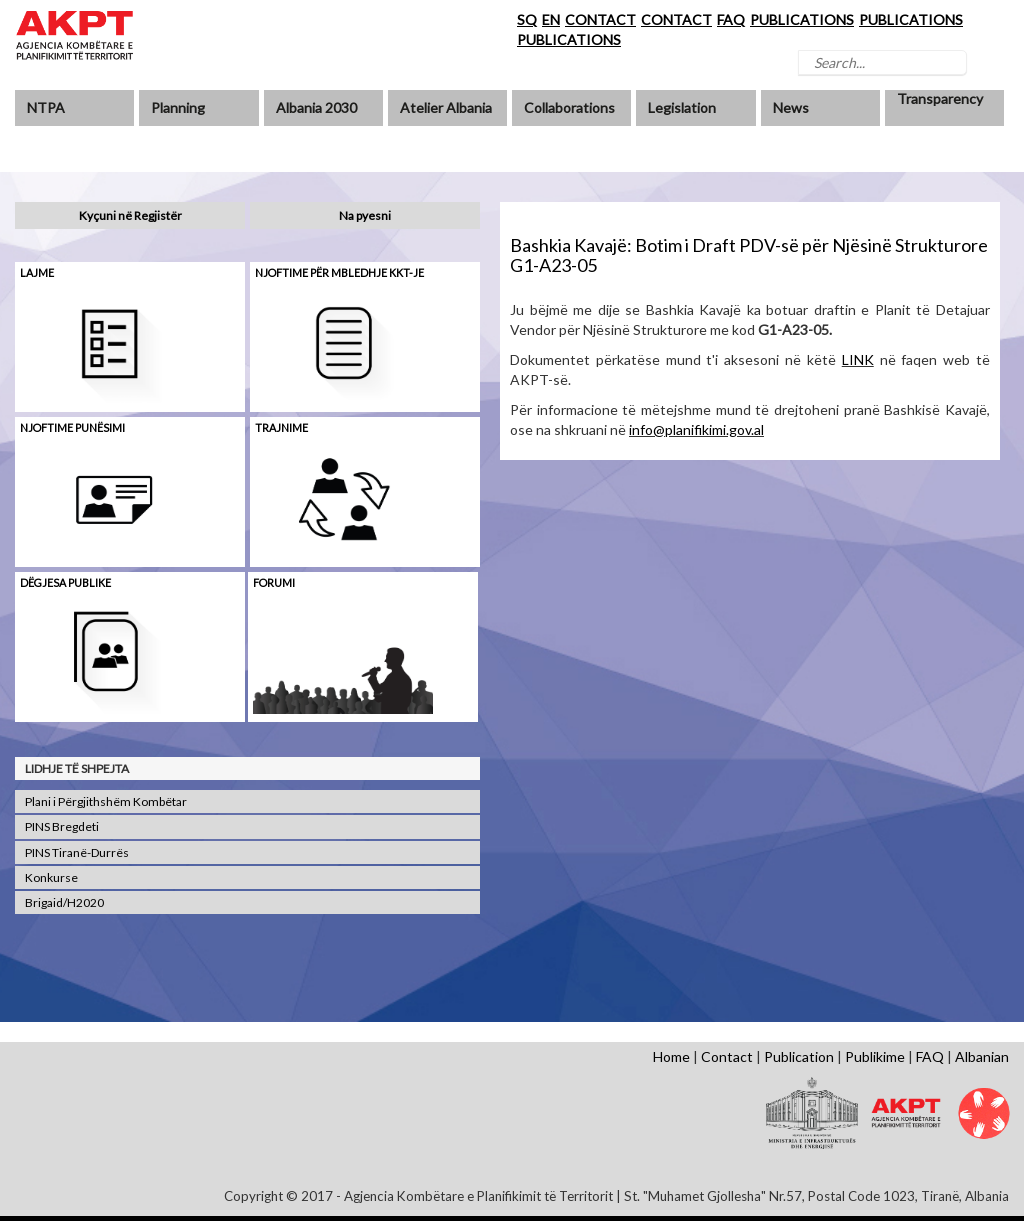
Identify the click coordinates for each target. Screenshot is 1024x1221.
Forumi (274, 582)
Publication (799, 1056)
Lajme (37, 272)
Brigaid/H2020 (64, 902)
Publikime (875, 1056)
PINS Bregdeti (62, 826)
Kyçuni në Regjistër (130, 215)
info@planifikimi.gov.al (696, 429)
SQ (527, 19)
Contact (727, 1056)
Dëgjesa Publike (65, 582)
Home (671, 1056)
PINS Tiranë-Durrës (77, 852)
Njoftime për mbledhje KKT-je (339, 272)
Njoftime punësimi (72, 427)
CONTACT (600, 19)
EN (551, 19)
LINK (858, 359)
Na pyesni (365, 215)
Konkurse (51, 877)
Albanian (982, 1056)
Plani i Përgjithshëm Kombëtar (106, 801)
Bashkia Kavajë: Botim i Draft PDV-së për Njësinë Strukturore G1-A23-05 (749, 255)
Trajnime (281, 427)
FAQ (731, 19)
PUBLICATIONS (802, 19)
